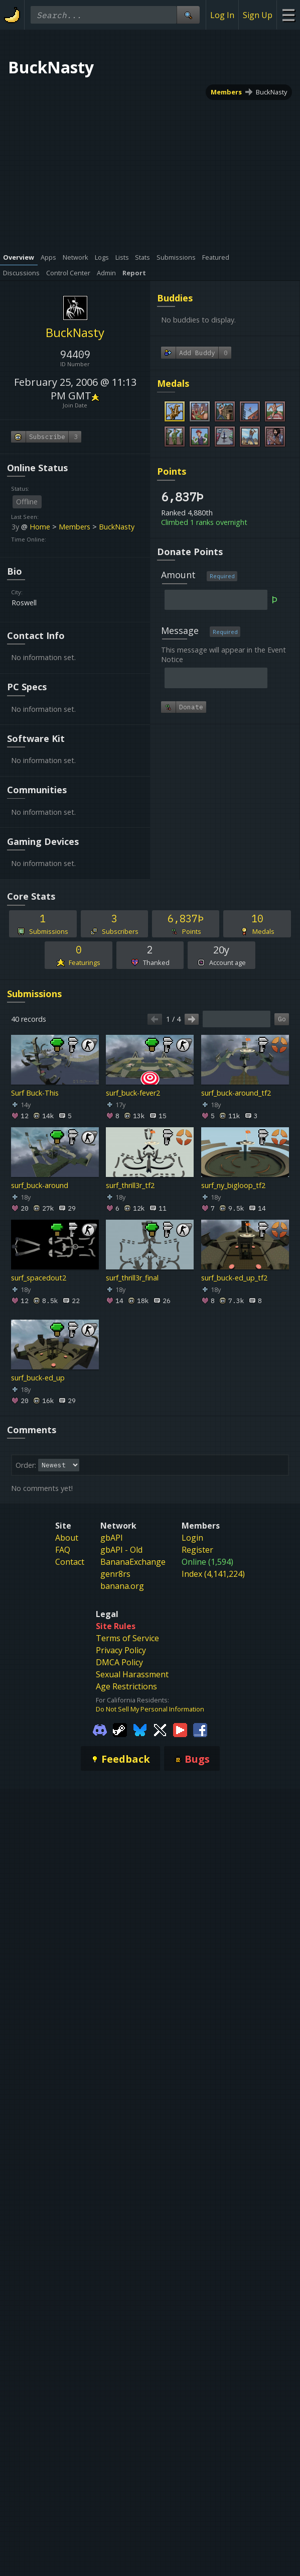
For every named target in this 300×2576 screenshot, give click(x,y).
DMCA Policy (119, 1662)
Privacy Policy (121, 1650)
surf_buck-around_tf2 (236, 1093)
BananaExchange (133, 1561)
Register (197, 1549)
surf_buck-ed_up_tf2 (234, 1277)
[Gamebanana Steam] (120, 1729)
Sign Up (257, 15)
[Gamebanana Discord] (100, 1729)
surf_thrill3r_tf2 (130, 1185)
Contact (69, 1561)
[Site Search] (188, 15)
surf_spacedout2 (38, 1277)
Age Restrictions (126, 1686)
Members (226, 91)
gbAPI (111, 1537)
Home (40, 526)
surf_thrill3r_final (132, 1277)
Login (192, 1537)
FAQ (62, 1549)
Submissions (34, 994)
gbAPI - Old (121, 1549)
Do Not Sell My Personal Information (150, 1708)
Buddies (175, 298)
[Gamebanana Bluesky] (140, 1729)
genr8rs (115, 1573)
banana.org (122, 1585)
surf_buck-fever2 (133, 1093)
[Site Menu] (288, 15)
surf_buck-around (39, 1185)
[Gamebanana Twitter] (160, 1729)
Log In (222, 15)
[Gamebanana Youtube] (180, 1729)
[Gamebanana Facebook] (200, 1729)
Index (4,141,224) (213, 1573)
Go (282, 1019)
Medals (173, 383)
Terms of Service (127, 1638)
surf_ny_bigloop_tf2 (233, 1185)
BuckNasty (271, 91)
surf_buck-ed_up (38, 1377)
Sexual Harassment (132, 1674)
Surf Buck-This (35, 1093)
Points (171, 471)
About (66, 1537)
